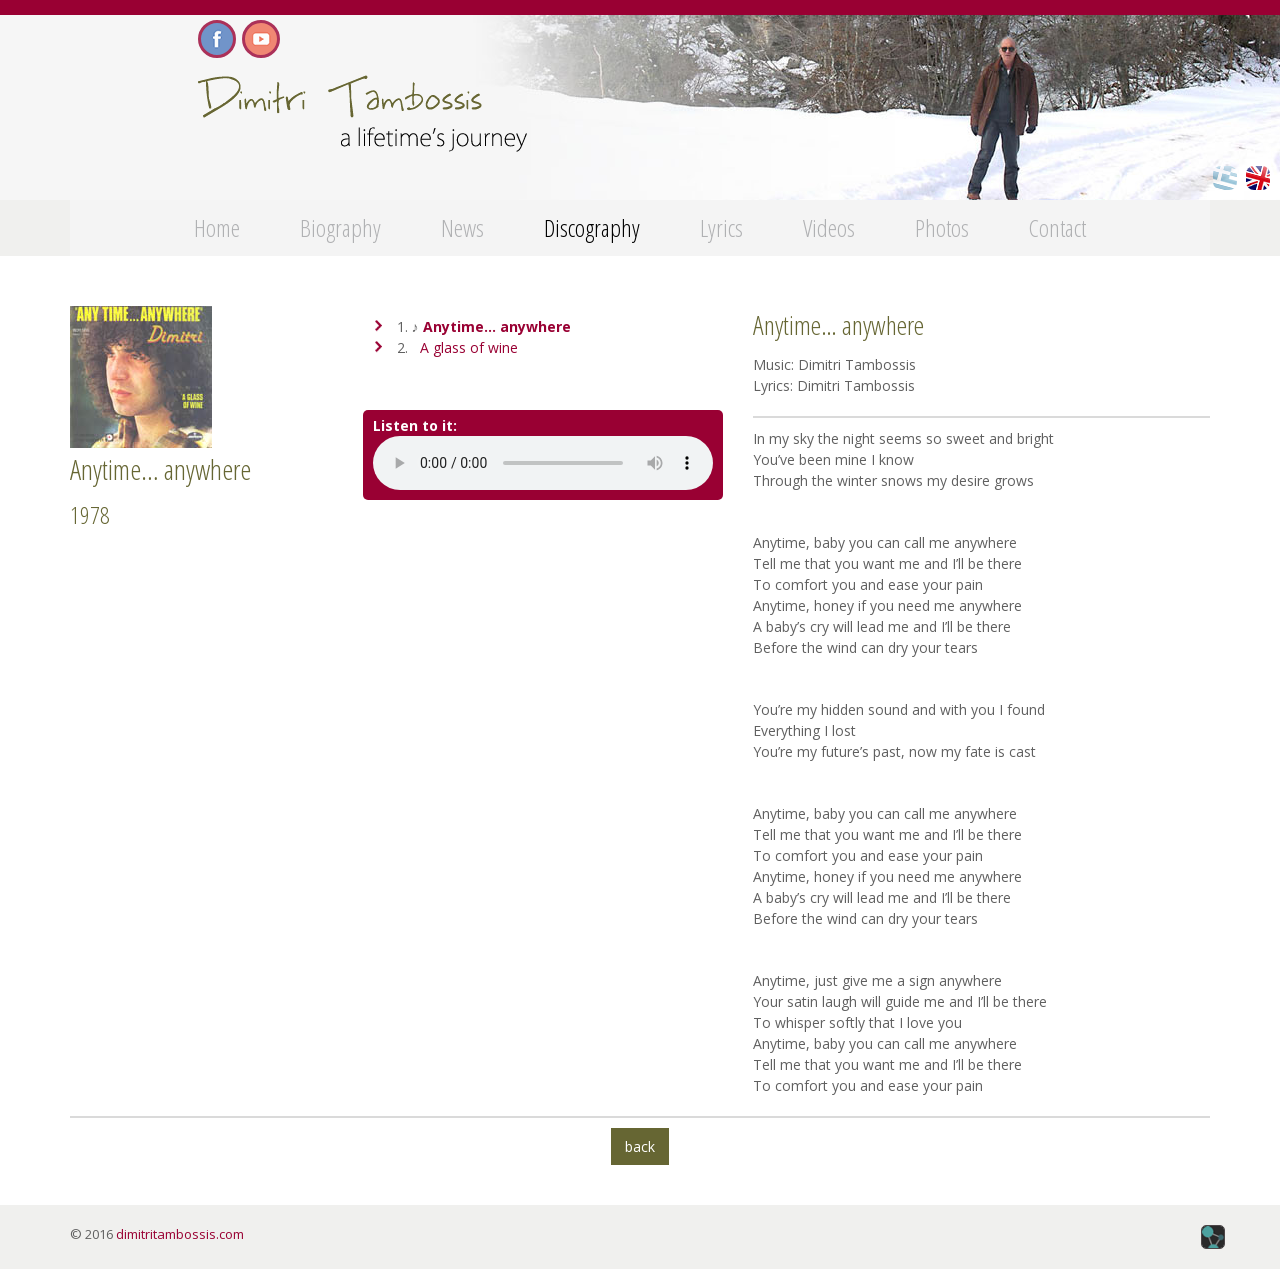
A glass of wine (469, 347)
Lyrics (721, 227)
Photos (942, 227)
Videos (829, 227)
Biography (340, 227)
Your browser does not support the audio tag (543, 463)
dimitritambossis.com (180, 1234)
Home (217, 227)
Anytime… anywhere (497, 326)
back (640, 1146)
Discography (592, 227)
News (462, 227)
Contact (1057, 227)
